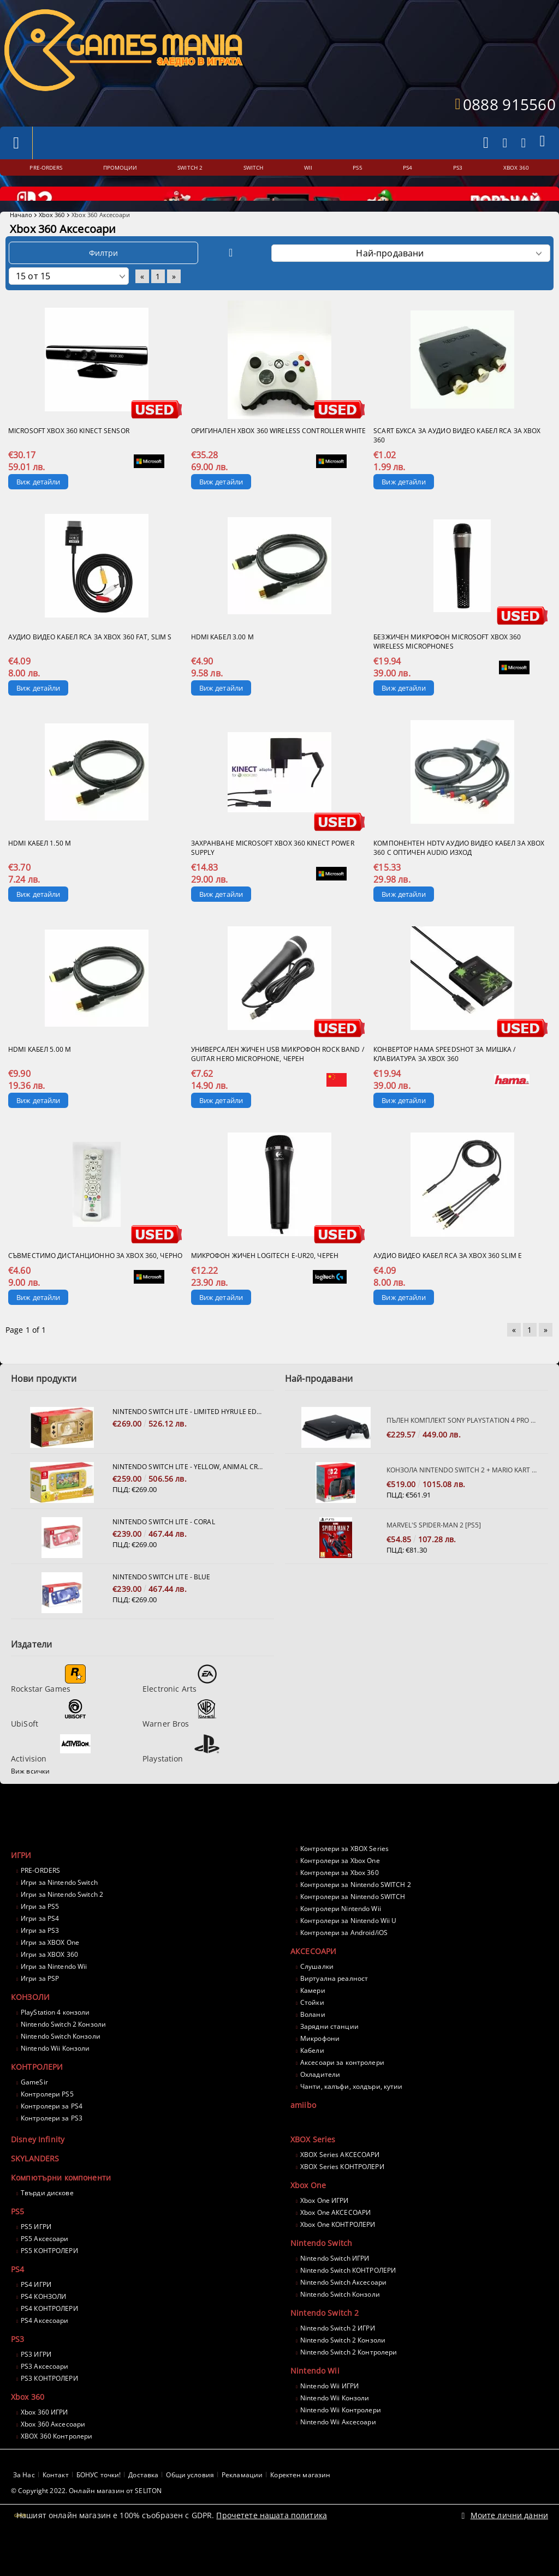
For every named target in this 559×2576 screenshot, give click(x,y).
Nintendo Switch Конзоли (60, 2065)
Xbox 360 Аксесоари (53, 2453)
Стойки (312, 2031)
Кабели (312, 2079)
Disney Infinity (37, 2169)
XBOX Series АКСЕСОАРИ (340, 2184)
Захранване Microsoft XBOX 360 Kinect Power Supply (272, 877)
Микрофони (320, 2067)
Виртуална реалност (334, 2007)
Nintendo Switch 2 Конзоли (63, 2053)
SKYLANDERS (35, 2188)
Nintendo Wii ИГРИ (329, 2415)
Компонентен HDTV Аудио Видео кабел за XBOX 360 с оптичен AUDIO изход (458, 877)
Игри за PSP (40, 2007)
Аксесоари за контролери (342, 2091)
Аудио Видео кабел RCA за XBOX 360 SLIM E (447, 1285)
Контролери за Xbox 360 (339, 1902)
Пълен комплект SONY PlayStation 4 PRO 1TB (461, 1449)
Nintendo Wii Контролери (340, 2439)
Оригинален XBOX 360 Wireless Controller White (278, 460)
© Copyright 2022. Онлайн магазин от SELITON (86, 2520)
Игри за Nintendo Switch (59, 1911)
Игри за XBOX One (50, 1971)
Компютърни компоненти (61, 2207)
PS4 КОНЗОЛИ (43, 2326)
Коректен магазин (300, 2504)
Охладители (320, 2103)
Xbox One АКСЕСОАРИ (335, 2241)
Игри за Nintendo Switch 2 (62, 1923)
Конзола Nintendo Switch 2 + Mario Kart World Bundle (461, 1499)
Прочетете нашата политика (271, 2544)
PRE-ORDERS (40, 1899)
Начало (21, 244)
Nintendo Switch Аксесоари (343, 2311)
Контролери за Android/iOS (344, 1962)
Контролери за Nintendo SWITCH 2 (355, 1914)
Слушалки (317, 1995)
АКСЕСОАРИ (313, 1980)
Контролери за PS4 (51, 2135)
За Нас (24, 2504)
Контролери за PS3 (51, 2147)
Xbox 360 (52, 244)
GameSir (34, 2111)
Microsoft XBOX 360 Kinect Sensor (68, 460)
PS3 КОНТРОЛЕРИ (49, 2407)
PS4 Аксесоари (45, 2350)
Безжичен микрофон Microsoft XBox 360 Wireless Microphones (447, 671)
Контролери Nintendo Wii (340, 1938)
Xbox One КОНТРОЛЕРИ (337, 2254)
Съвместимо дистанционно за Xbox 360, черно (95, 1285)
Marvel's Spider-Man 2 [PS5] (433, 1554)
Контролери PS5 (47, 2123)
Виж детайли (38, 511)
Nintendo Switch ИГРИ (334, 2287)
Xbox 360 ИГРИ (44, 2441)
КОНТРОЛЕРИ (37, 2096)
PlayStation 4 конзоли (55, 2041)
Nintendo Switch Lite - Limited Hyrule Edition (187, 1441)
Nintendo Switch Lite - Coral (163, 1551)
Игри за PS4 (40, 1947)
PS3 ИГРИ (36, 2383)
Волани (312, 2043)
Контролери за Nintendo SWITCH (352, 1926)
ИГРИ (21, 1884)
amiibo (303, 2134)
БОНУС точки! (98, 2504)
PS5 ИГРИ (36, 2256)
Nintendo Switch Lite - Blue (161, 1606)
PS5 (17, 2241)
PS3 (17, 2368)
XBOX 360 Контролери (56, 2465)
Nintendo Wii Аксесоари (338, 2451)
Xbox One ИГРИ (324, 2229)
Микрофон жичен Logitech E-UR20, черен (264, 1285)
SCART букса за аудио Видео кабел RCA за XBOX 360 (456, 465)
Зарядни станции (329, 2055)
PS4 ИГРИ (36, 2314)
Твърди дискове (47, 2222)
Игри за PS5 (40, 1935)
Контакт (56, 2504)
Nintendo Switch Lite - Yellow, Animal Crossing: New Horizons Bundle (187, 1496)
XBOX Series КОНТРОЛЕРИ (342, 2196)
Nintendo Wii (315, 2400)
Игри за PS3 (40, 1959)
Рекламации (242, 2504)
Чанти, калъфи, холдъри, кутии (351, 2115)
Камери (312, 2019)
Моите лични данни (509, 2544)
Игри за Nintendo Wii (54, 1995)
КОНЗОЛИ (30, 2026)
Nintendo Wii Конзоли (55, 2077)
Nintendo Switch (321, 2272)
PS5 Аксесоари (45, 2268)
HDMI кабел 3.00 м (222, 666)
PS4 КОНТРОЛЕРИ (49, 2338)
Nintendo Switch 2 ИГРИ (337, 2357)
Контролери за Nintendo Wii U (348, 1950)
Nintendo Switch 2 (324, 2342)
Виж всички (30, 1800)
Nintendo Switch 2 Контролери (348, 2381)
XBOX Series (313, 2169)
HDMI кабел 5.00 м (39, 1078)
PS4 (17, 2298)
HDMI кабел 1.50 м (39, 872)
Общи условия (189, 2504)
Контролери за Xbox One (340, 1890)
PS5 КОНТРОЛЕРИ (49, 2280)
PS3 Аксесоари (45, 2395)
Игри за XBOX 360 (49, 1983)
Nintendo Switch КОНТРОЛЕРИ (348, 2299)
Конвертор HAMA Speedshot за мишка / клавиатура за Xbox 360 (444, 1083)
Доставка (143, 2504)
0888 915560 (509, 104)
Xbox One (308, 2214)
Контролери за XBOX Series (344, 1878)
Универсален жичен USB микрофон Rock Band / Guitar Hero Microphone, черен (277, 1083)
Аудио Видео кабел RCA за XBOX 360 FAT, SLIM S (89, 666)
